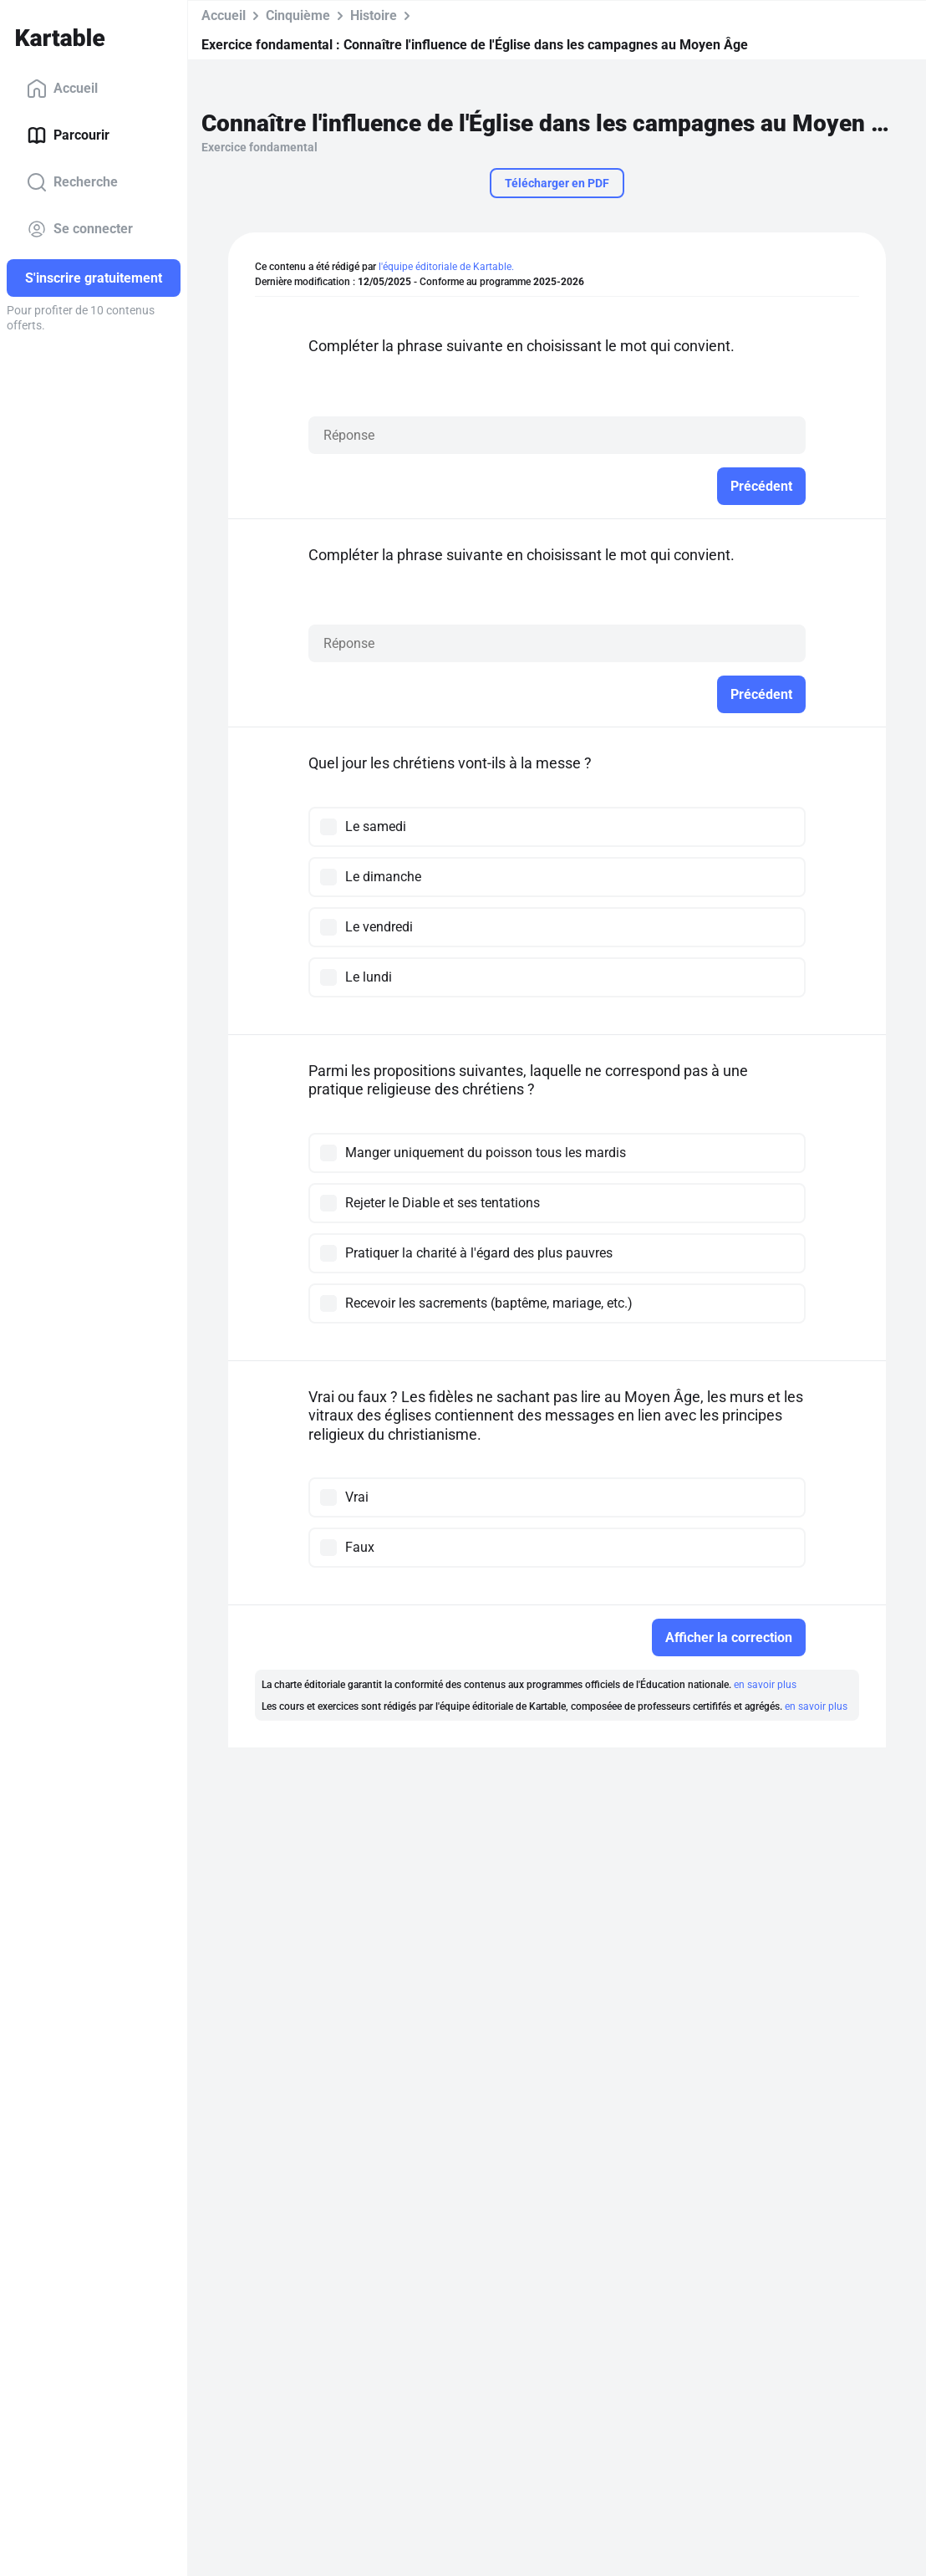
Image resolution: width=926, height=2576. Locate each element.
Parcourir (68, 135)
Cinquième (298, 15)
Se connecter (80, 229)
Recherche (72, 182)
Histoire (373, 15)
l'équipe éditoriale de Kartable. (446, 267)
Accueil (62, 89)
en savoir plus (765, 1685)
